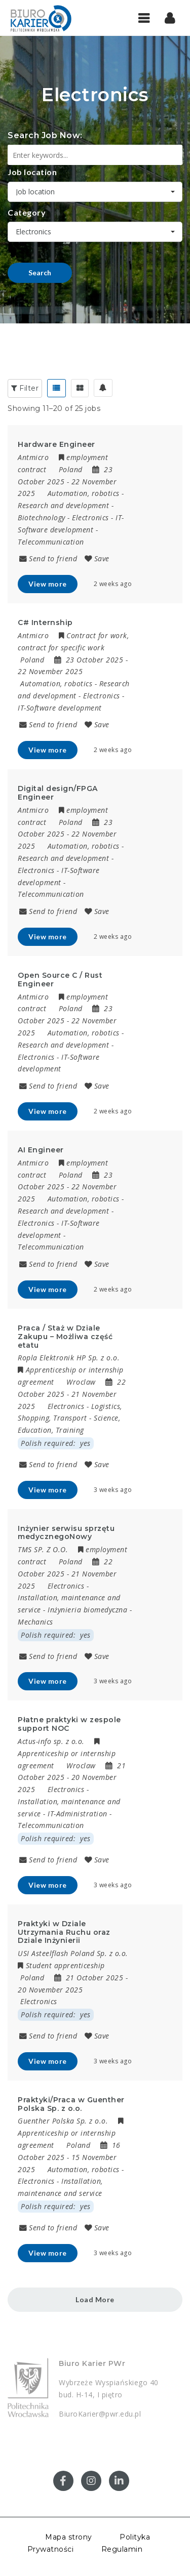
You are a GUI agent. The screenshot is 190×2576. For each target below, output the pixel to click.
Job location (32, 172)
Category (27, 212)
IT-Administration (77, 1813)
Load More (95, 2299)
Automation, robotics (84, 493)
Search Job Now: (45, 135)
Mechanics (35, 1622)
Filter (25, 388)
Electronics (90, 517)
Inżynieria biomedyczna (87, 1609)
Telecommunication (51, 542)
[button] (170, 17)
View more (47, 583)
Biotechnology (41, 517)
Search (39, 272)
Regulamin (122, 2549)
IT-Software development (60, 708)
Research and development (63, 505)
